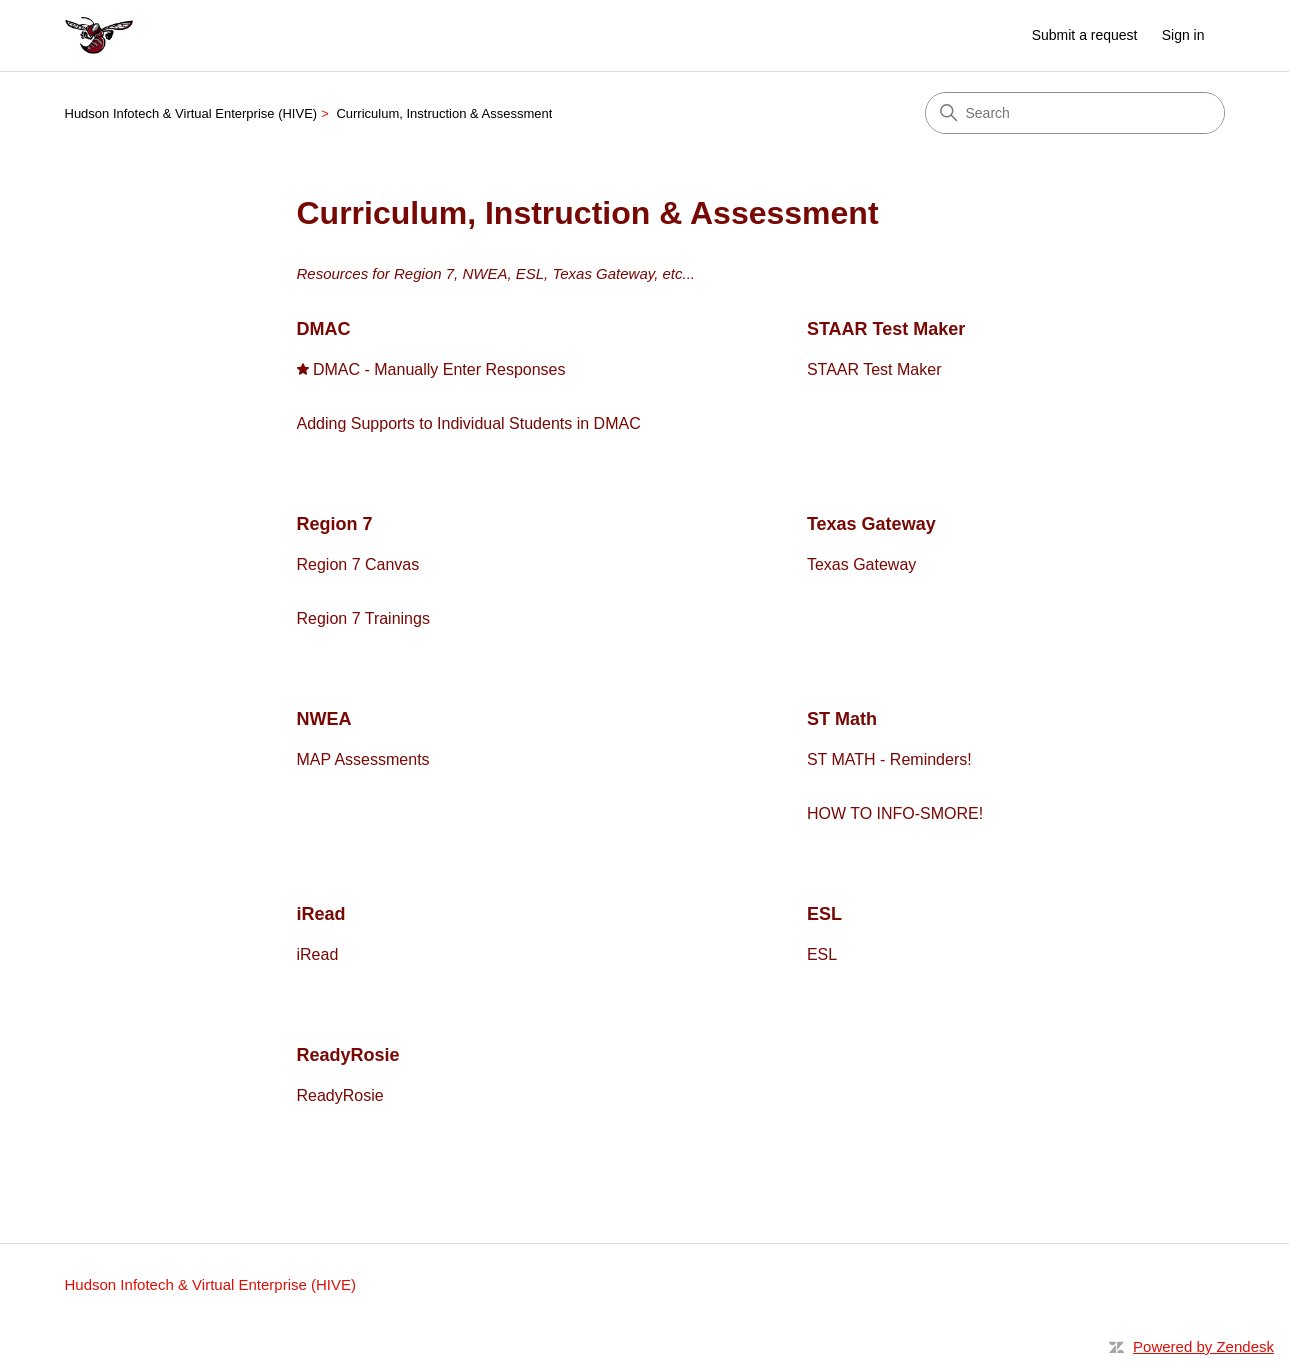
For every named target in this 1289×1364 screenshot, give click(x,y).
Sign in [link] (1183, 35)
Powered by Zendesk (1203, 1346)
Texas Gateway (871, 524)
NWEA (324, 719)
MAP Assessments (363, 759)
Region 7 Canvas (358, 564)
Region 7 (335, 524)
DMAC (324, 329)
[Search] (1075, 113)
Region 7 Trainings (363, 618)
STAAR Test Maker (886, 329)
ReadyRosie (348, 1055)
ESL (824, 914)
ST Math (842, 719)
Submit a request (1085, 35)
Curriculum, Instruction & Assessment (444, 113)
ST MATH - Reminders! (889, 759)
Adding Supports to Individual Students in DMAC (469, 423)
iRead (321, 914)
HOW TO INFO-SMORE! (895, 813)
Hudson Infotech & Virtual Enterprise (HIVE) (191, 113)
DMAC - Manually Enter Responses (439, 369)
